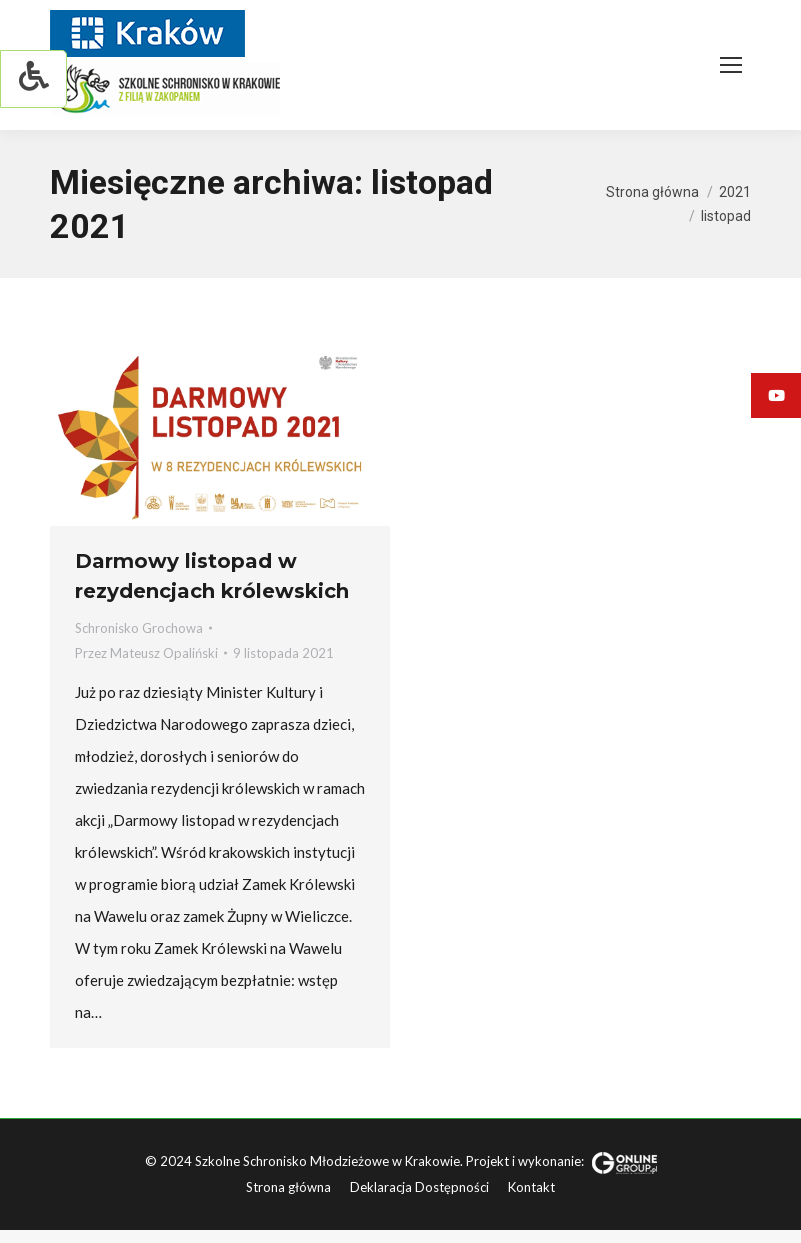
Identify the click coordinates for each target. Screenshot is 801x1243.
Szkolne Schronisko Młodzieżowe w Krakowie (327, 1161)
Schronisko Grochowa (139, 628)
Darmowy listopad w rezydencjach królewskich (212, 576)
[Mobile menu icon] (731, 65)
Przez (146, 653)
